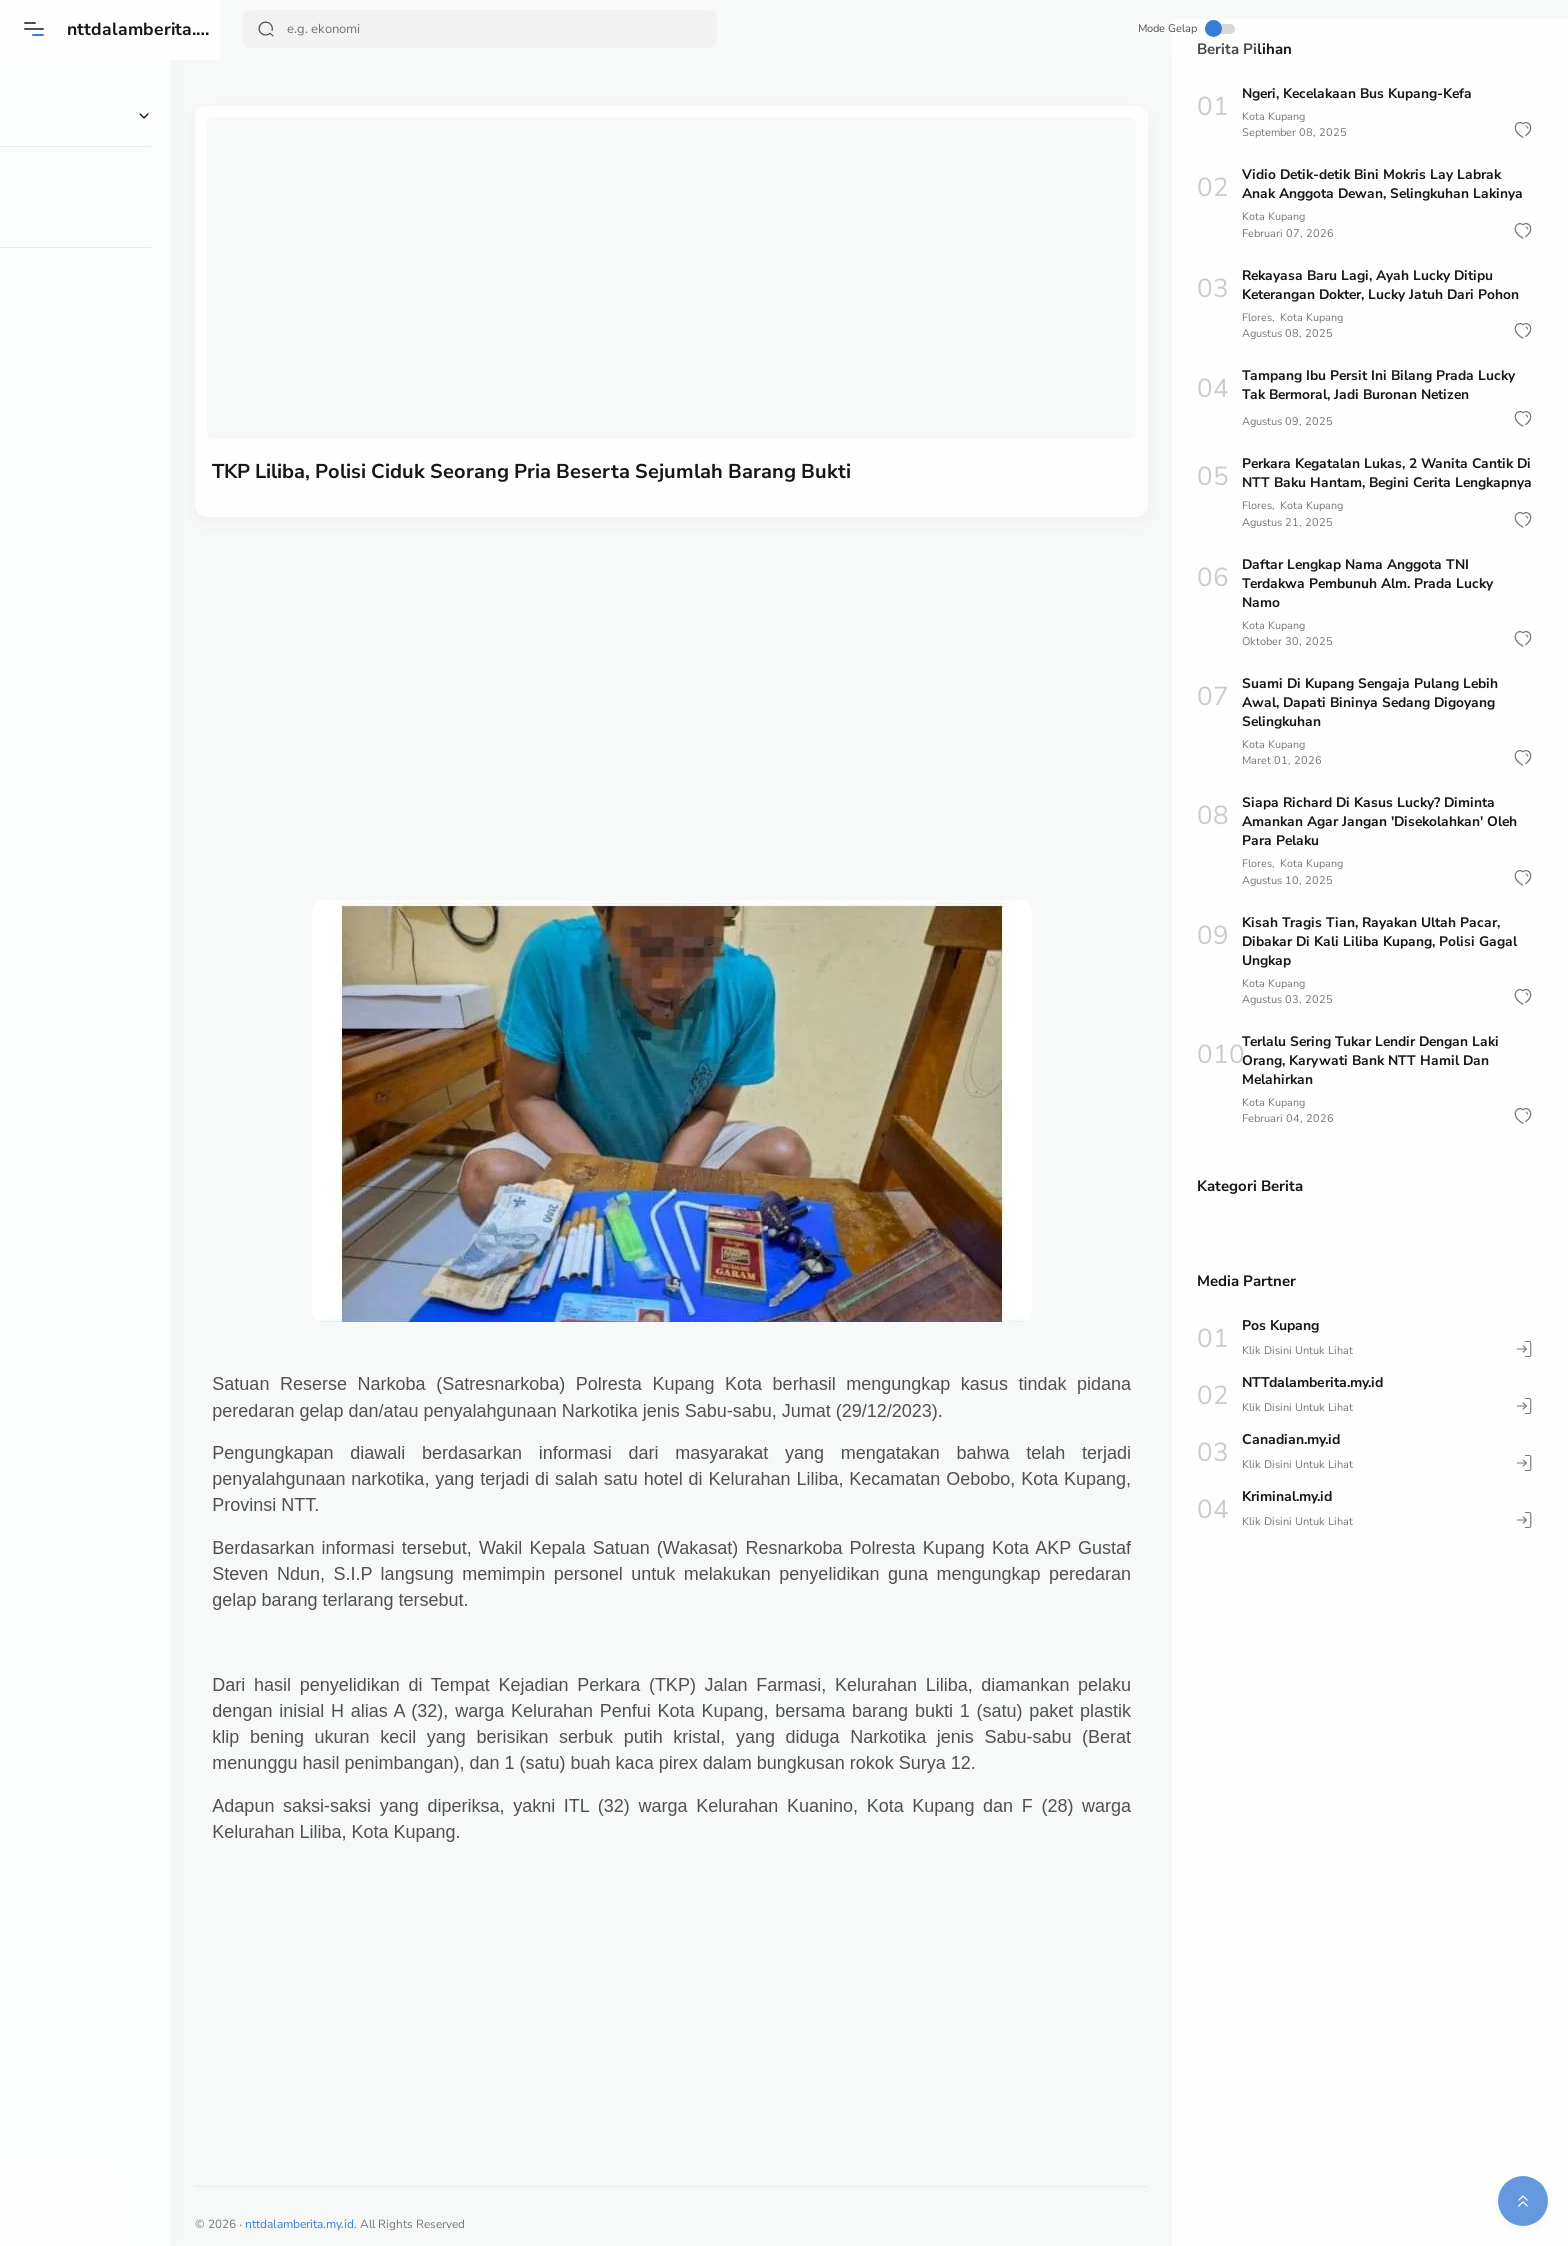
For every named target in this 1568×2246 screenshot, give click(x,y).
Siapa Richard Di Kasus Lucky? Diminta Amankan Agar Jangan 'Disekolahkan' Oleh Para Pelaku (1382, 840)
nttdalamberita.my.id (155, 29)
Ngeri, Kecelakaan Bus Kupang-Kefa (1360, 93)
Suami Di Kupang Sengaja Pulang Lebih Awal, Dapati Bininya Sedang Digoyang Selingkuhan (1371, 721)
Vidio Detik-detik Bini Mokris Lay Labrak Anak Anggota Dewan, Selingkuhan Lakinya (1385, 184)
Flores (1257, 317)
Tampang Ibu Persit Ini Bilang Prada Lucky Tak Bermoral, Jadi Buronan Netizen (1380, 385)
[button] (1523, 130)
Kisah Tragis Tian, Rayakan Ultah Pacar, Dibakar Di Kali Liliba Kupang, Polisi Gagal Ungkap (1381, 960)
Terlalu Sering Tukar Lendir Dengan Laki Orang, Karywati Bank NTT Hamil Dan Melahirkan (1374, 1079)
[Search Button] (267, 29)
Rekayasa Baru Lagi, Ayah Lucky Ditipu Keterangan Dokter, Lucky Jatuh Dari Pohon (1384, 285)
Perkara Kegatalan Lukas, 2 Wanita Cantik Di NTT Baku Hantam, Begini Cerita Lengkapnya (1381, 482)
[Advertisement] (696, 670)
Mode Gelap (1098, 28)
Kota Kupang (1273, 116)
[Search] (480, 29)
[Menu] (35, 29)
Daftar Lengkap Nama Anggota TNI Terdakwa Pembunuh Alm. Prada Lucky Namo (1369, 602)
